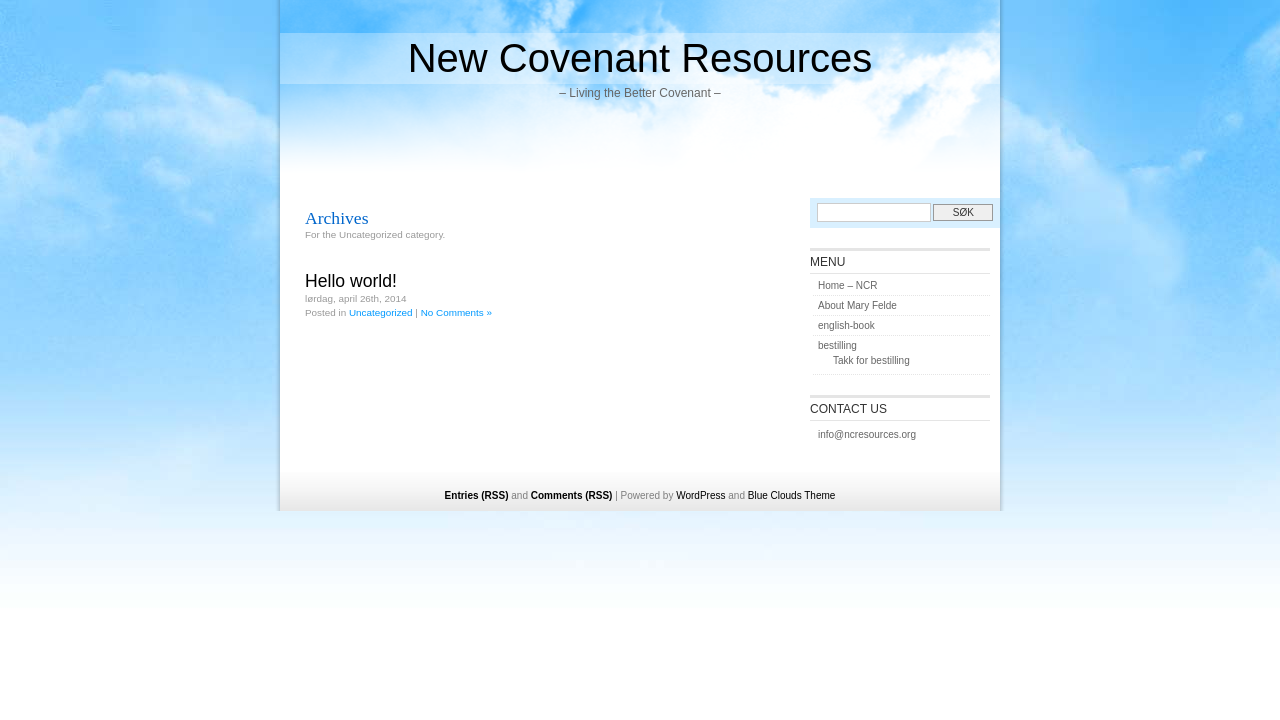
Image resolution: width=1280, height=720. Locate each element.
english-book (846, 325)
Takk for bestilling (871, 360)
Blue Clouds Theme (792, 495)
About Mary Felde (857, 305)
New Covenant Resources (640, 58)
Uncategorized (381, 312)
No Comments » (456, 312)
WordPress (700, 495)
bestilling (837, 345)
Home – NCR (847, 285)
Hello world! (351, 281)
